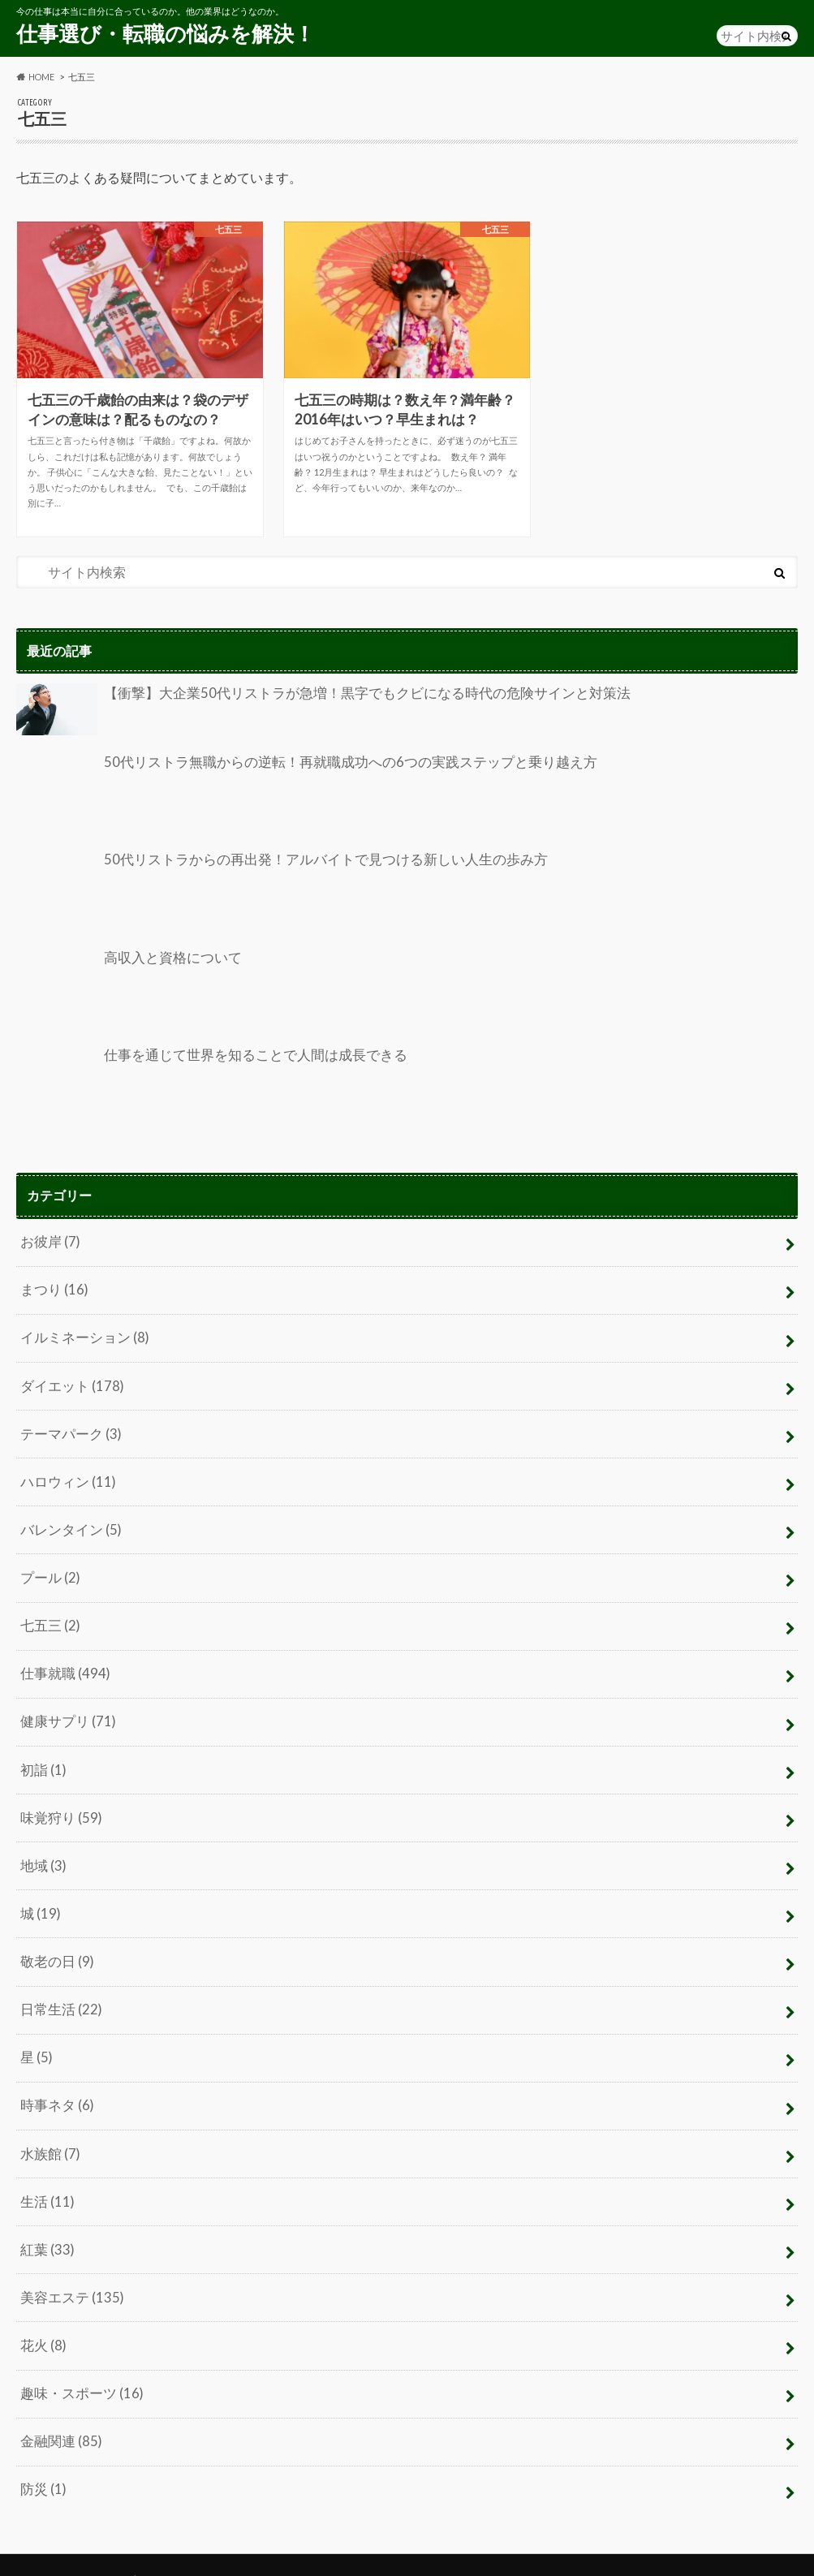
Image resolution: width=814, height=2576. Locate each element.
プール (48, 1568)
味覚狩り (58, 1802)
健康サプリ (65, 1709)
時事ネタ (55, 2083)
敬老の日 (55, 1942)
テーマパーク (68, 1428)
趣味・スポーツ (78, 2363)
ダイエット (69, 1381)
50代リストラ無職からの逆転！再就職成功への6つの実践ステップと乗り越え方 (291, 793)
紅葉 (45, 2223)
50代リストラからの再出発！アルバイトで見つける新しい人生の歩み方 (268, 890)
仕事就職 (62, 1661)
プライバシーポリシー (73, 2548)
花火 (42, 2317)
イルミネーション (81, 1334)
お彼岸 (48, 1240)
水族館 (48, 2130)
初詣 (42, 1756)
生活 (45, 2177)
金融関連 (58, 2411)
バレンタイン (68, 1521)
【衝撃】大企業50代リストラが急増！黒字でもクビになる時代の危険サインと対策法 (307, 710)
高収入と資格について (125, 987)
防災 (42, 2458)
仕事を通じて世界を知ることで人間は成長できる (203, 1085)
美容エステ (69, 2270)
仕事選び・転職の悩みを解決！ (165, 33)
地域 (42, 1849)
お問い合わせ (193, 2548)
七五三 (48, 1614)
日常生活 (58, 1989)
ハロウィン (65, 1474)
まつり (52, 1287)
